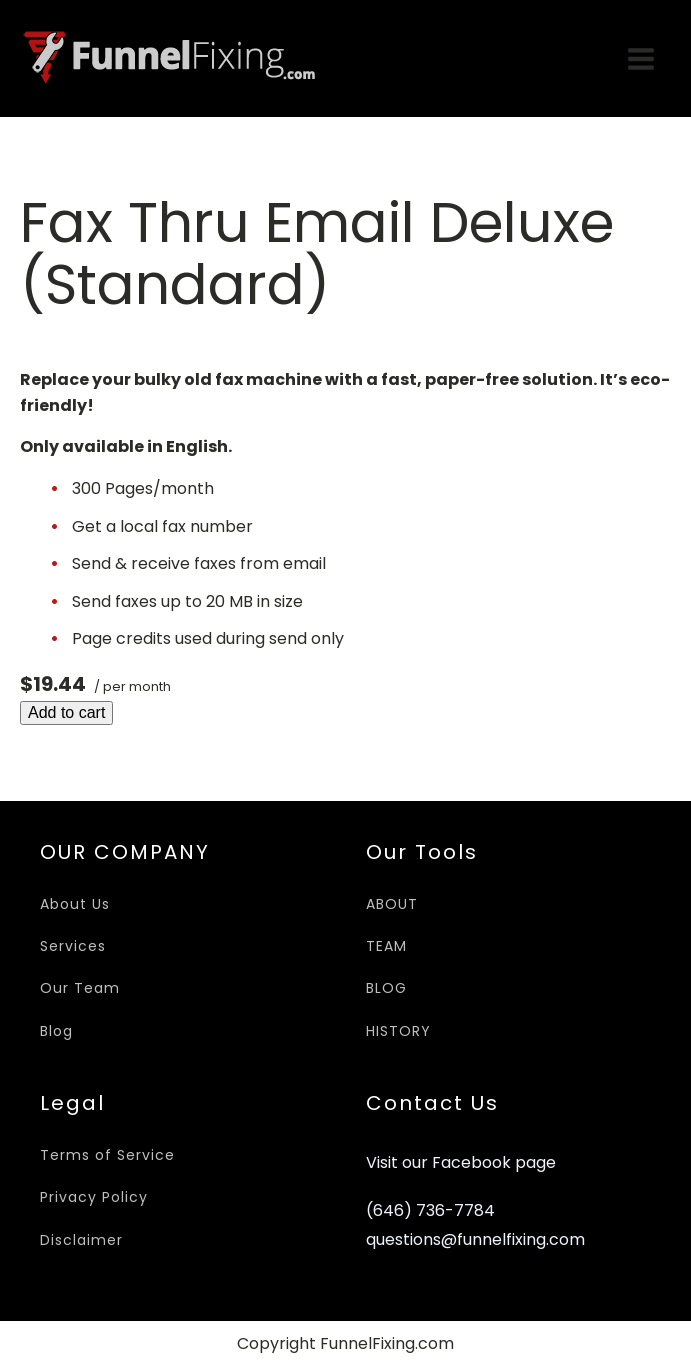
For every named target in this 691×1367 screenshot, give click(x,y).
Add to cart (66, 712)
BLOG (386, 988)
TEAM (386, 946)
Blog (56, 1031)
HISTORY (398, 1031)
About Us (75, 904)
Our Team (80, 988)
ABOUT (392, 904)
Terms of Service (107, 1155)
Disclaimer (81, 1240)
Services (73, 946)
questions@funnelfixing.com (475, 1240)
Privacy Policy (94, 1197)
